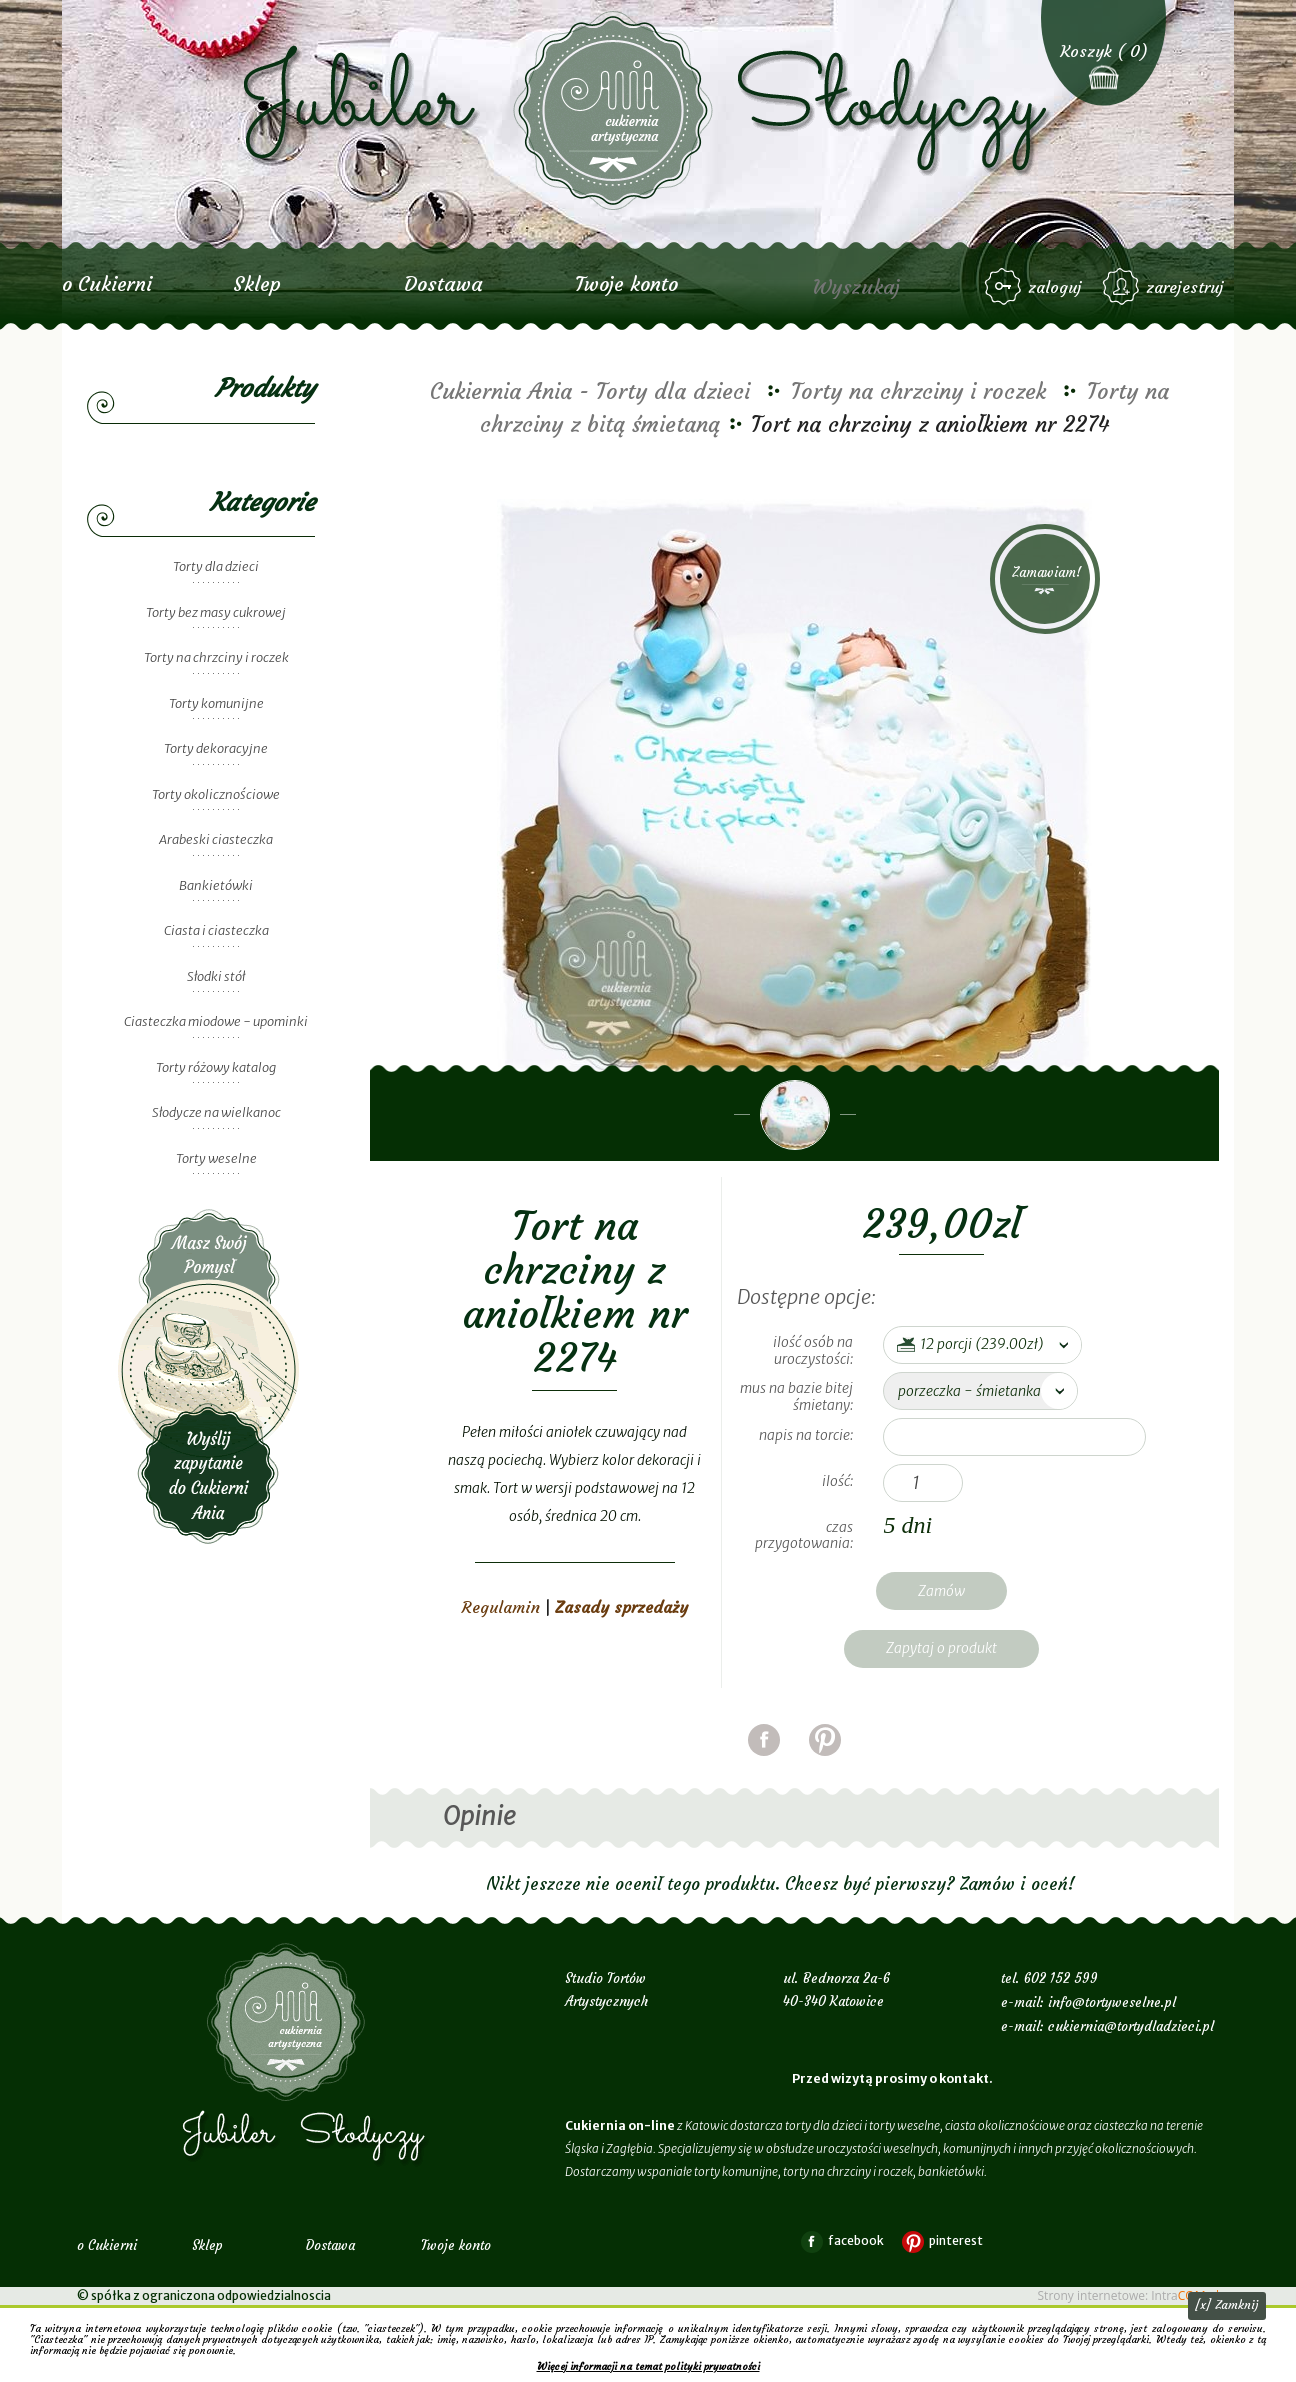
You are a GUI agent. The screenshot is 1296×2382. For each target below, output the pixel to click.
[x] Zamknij (1227, 2304)
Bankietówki (216, 885)
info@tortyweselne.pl (1112, 2002)
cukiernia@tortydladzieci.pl (1131, 2026)
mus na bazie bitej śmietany (796, 1396)
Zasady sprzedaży (621, 1607)
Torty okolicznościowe (216, 794)
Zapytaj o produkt (941, 1648)
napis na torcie (804, 1435)
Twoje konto (626, 283)
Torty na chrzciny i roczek (216, 657)
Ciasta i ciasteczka (216, 930)
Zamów (941, 1591)
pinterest (825, 1764)
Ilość (836, 1481)
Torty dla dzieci (216, 566)
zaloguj (1055, 287)
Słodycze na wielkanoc (216, 1112)
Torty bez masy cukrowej (216, 612)
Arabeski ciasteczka (216, 839)
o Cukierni (107, 283)
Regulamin (501, 1607)
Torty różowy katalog (216, 1067)
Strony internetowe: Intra (1128, 2295)
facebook (764, 1764)
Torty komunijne (216, 703)
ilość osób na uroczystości (813, 1350)
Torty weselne (216, 1158)
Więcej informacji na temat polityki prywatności (648, 2366)
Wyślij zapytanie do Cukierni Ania (209, 1376)
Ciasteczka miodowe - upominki (216, 1021)
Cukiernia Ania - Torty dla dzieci (590, 391)
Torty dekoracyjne (216, 748)
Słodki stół (216, 976)
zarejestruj (1185, 287)
